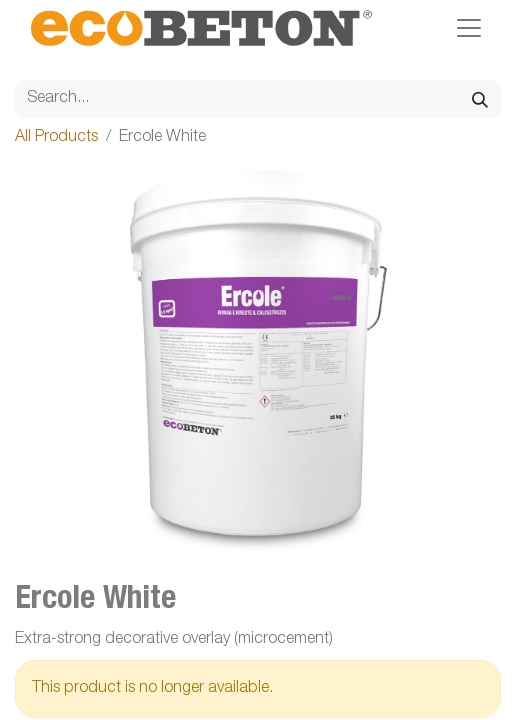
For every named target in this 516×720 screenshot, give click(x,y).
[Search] (480, 99)
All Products (56, 138)
